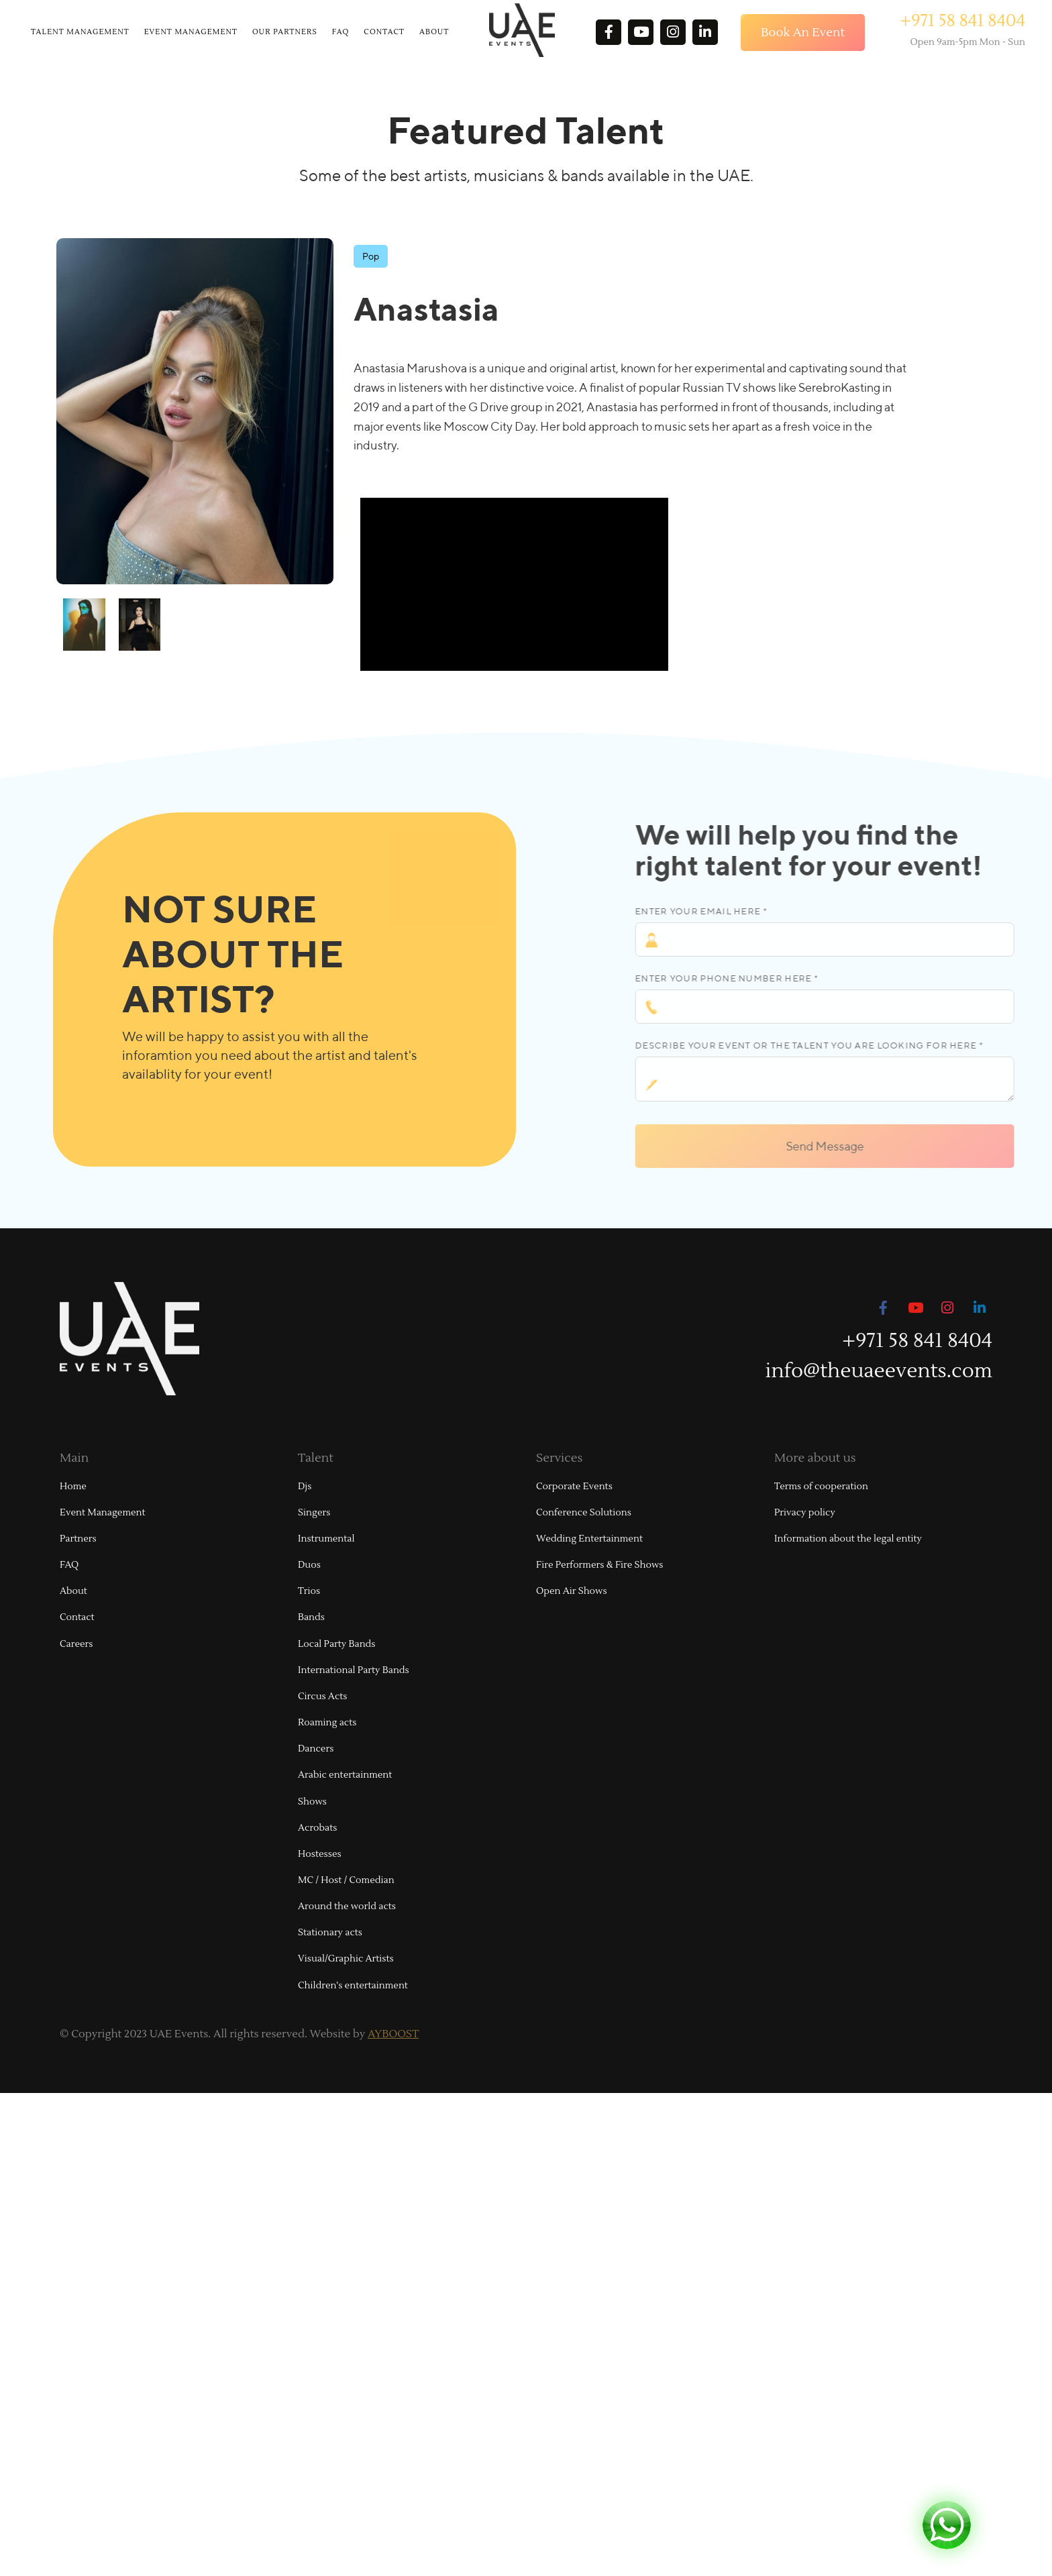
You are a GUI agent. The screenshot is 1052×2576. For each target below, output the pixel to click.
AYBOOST (393, 2034)
